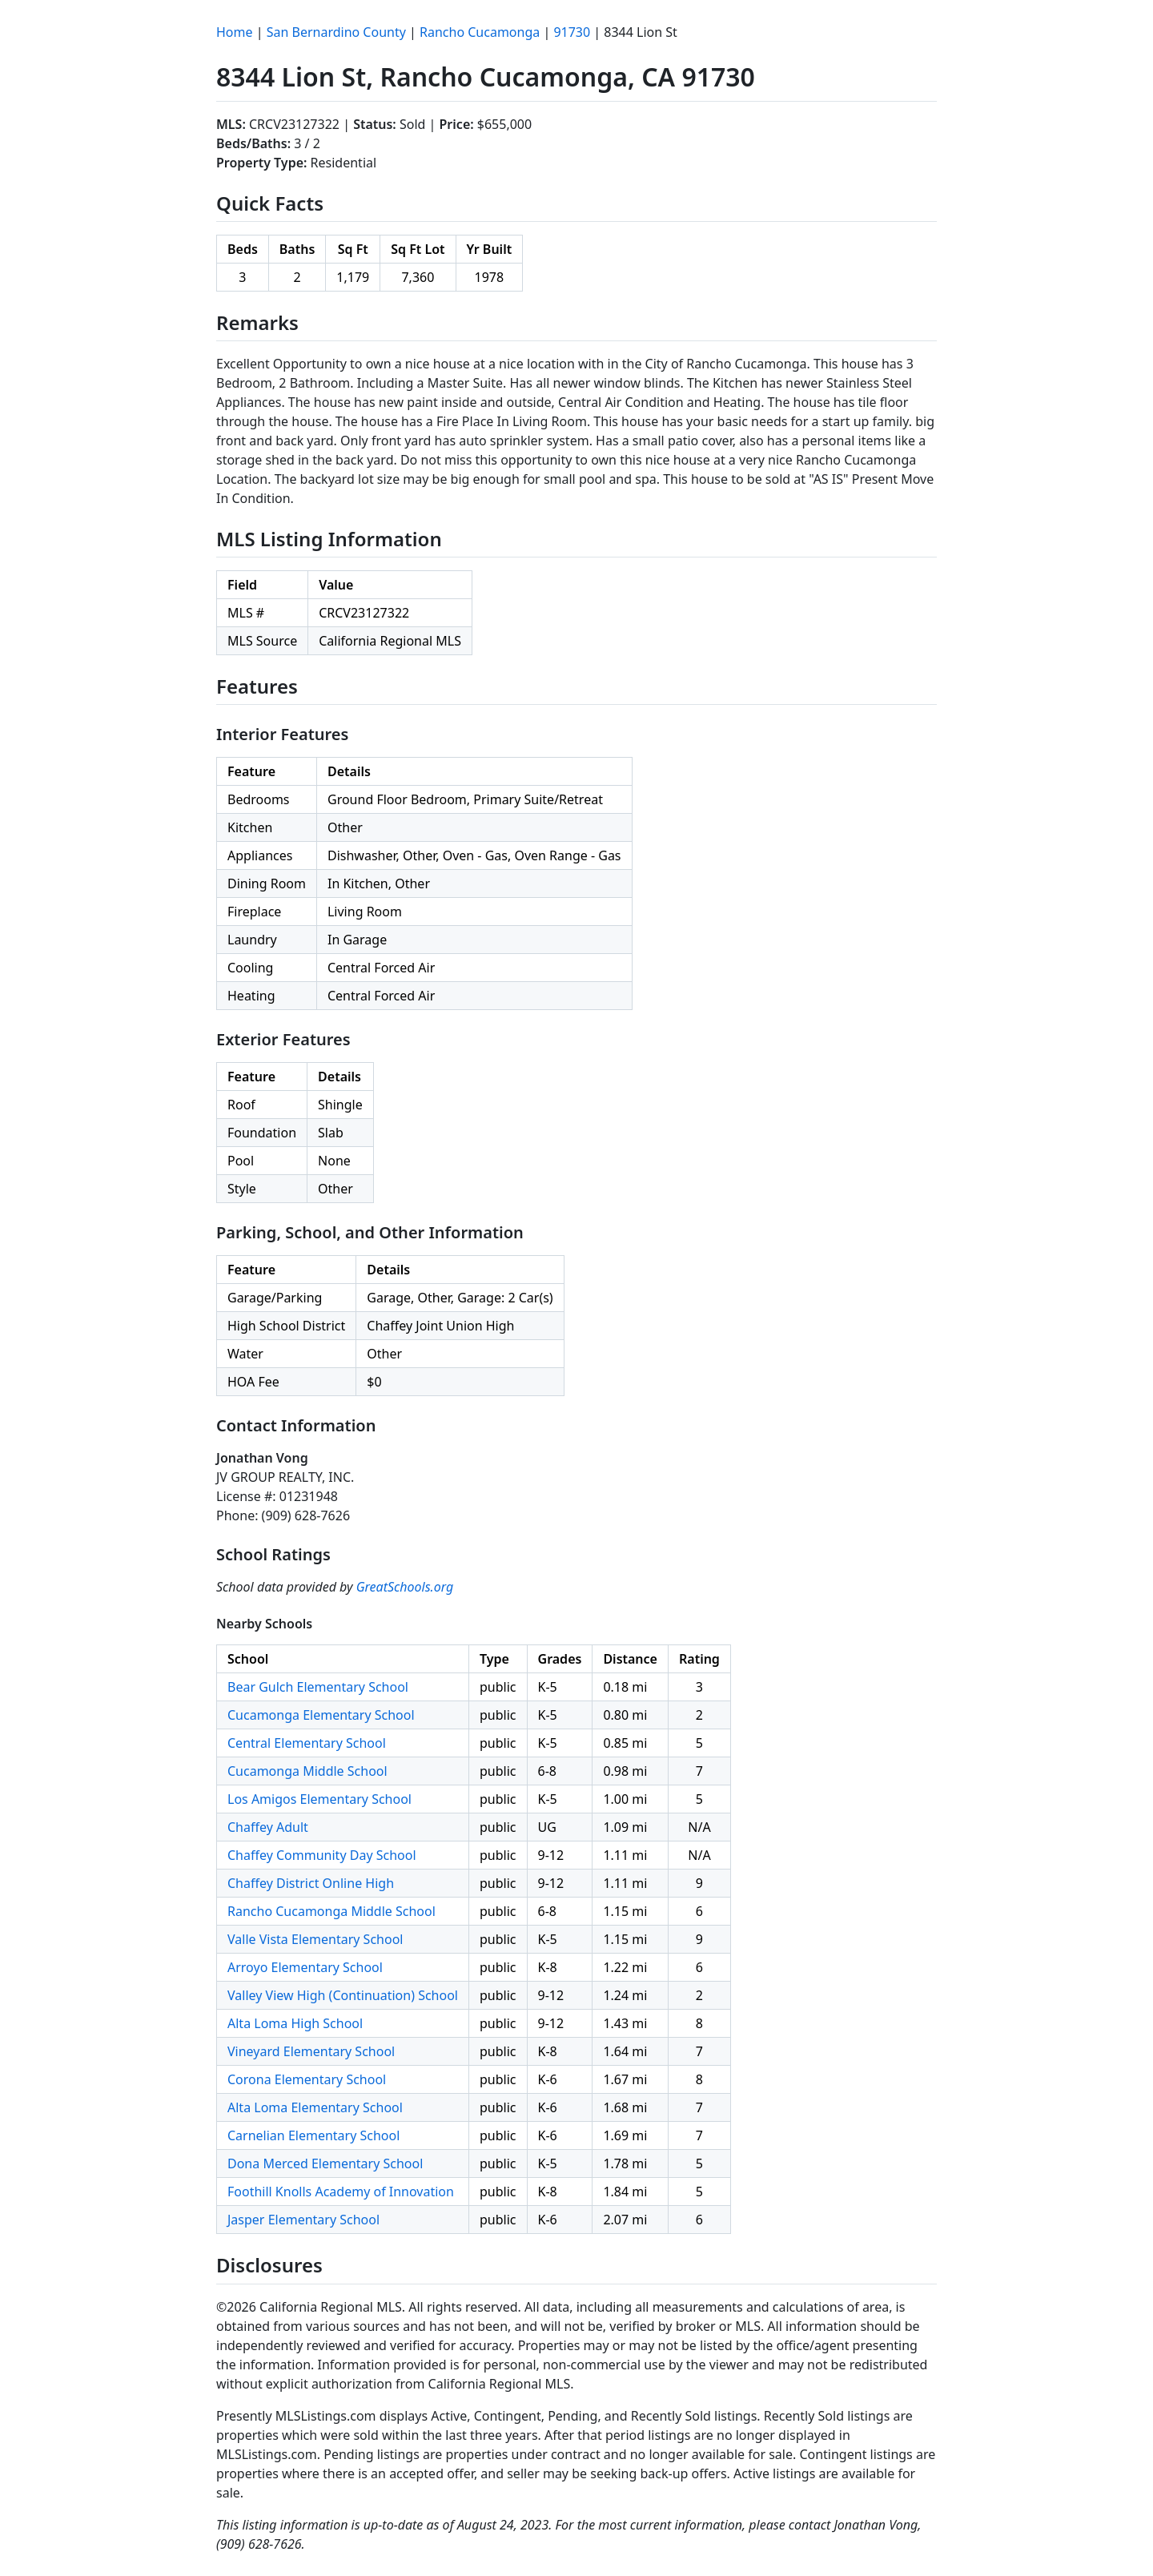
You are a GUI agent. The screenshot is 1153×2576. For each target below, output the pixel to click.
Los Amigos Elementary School (319, 1799)
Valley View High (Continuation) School (342, 1995)
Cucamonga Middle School (307, 1771)
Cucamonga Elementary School (321, 1715)
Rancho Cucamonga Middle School (331, 1911)
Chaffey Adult (267, 1827)
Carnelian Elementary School (313, 2135)
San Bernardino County (336, 32)
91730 (571, 32)
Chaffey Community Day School (321, 1855)
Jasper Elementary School (303, 2219)
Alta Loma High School (295, 2023)
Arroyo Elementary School (305, 1967)
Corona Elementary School (306, 2079)
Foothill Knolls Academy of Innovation (340, 2191)
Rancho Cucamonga (480, 32)
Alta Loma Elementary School (315, 2107)
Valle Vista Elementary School (315, 1939)
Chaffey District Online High (310, 1883)
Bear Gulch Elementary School (317, 1687)
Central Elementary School (306, 1743)
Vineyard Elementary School (311, 2051)
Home (234, 32)
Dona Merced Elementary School (325, 2163)
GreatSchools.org (405, 1587)
